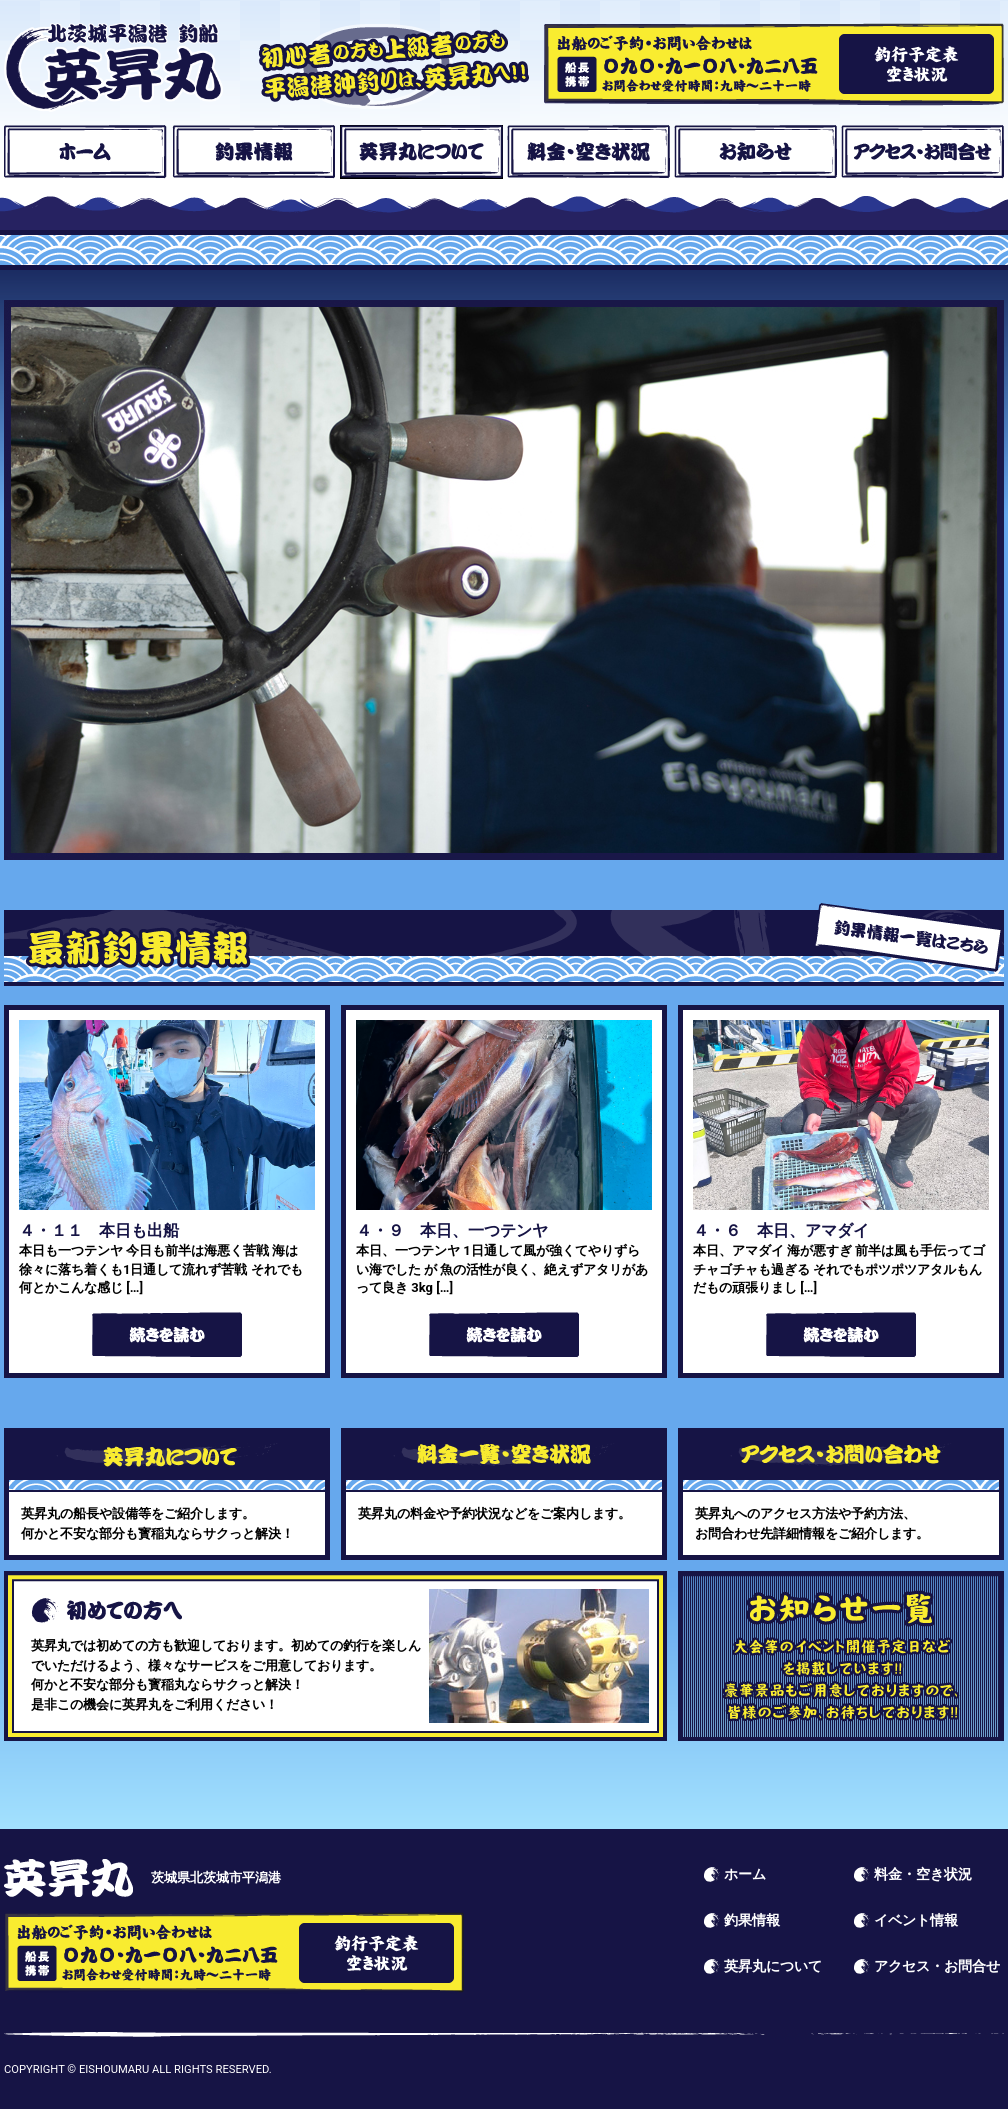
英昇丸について (421, 152)
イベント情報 (841, 1656)
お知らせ (755, 152)
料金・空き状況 (588, 152)
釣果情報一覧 (909, 937)
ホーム (85, 152)
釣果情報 (253, 152)
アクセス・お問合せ (922, 152)
